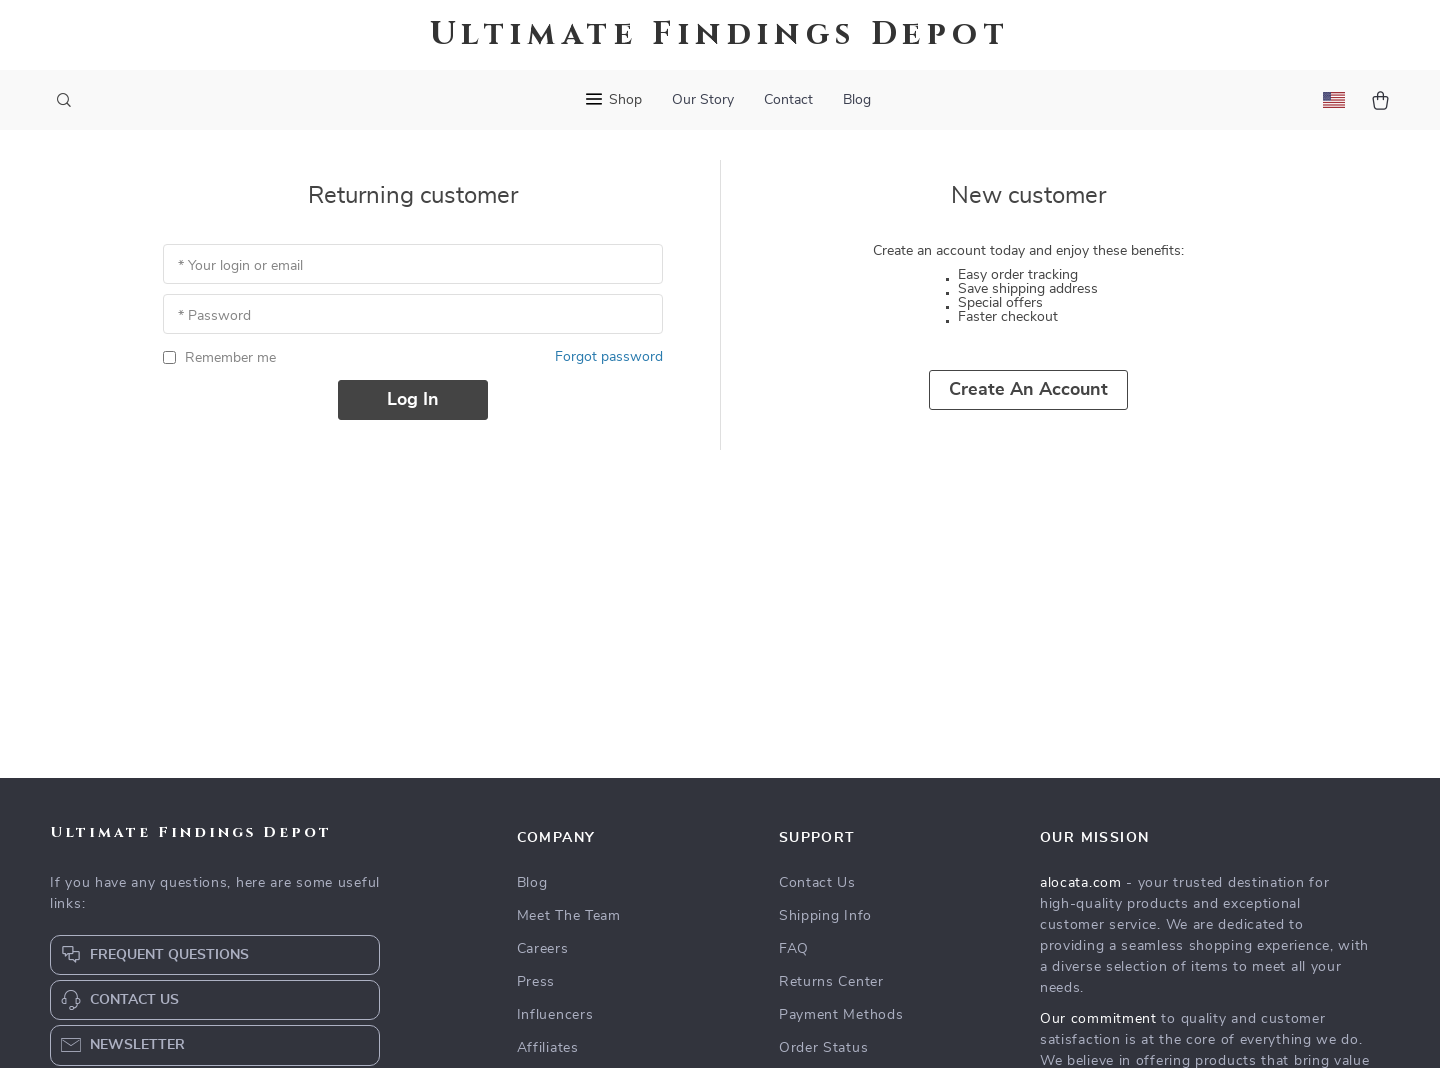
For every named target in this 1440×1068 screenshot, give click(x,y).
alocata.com (1081, 883)
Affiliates (548, 1048)
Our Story (703, 100)
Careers (543, 949)
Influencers (555, 1015)
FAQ (794, 949)
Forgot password (609, 357)
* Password (214, 316)
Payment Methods (841, 1015)
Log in (413, 400)
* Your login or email (240, 266)
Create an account (1028, 390)
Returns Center (831, 982)
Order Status (823, 1048)
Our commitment (1098, 1019)
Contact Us (817, 883)
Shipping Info (825, 916)
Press (536, 982)
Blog (857, 100)
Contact (788, 100)
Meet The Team (569, 916)
